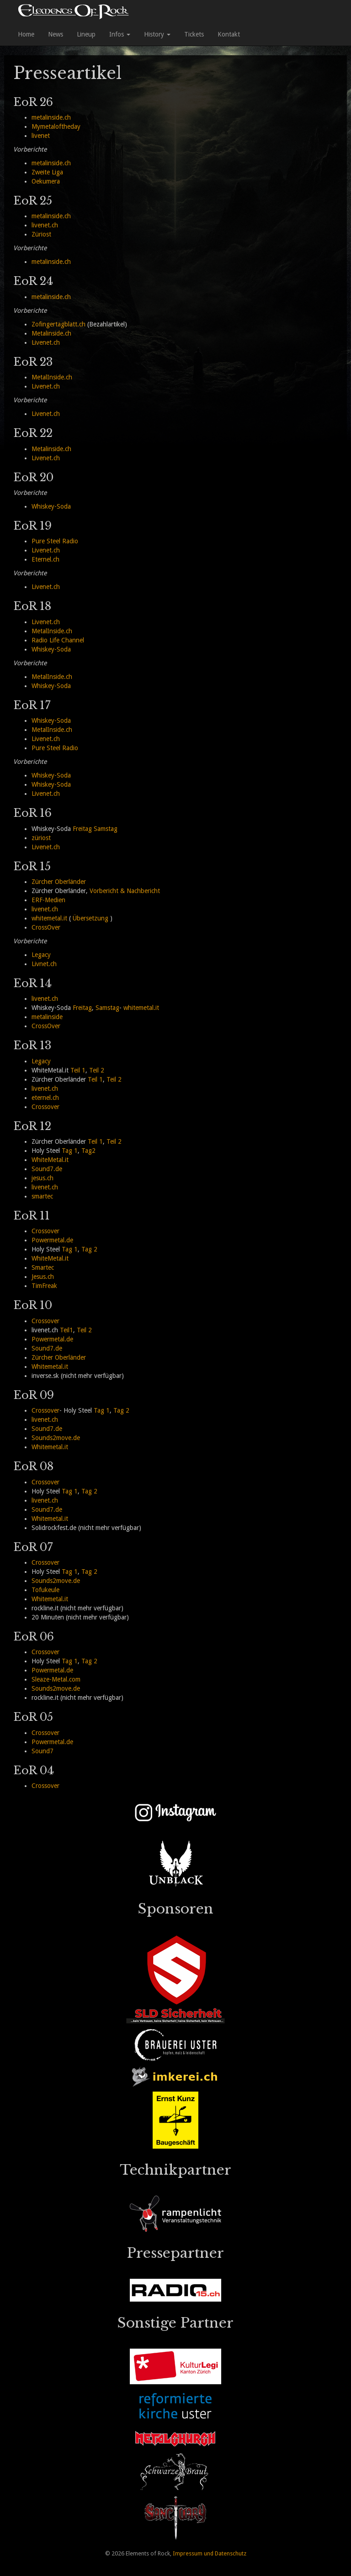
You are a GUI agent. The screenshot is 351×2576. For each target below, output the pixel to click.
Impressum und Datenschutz (209, 2553)
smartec (42, 1196)
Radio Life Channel (58, 640)
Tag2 (88, 1150)
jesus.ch (42, 1178)
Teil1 (66, 1330)
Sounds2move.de (56, 1437)
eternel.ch (45, 1097)
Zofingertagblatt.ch (58, 324)
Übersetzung (90, 918)
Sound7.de (47, 1168)
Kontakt (229, 34)
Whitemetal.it (50, 1366)
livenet (41, 135)
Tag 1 (70, 1150)
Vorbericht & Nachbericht (125, 890)
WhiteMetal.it (50, 1159)
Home (26, 34)
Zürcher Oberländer (59, 881)
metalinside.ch (51, 117)
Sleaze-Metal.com (56, 1679)
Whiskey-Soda (51, 506)
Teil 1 (77, 1070)
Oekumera (46, 181)
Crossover (45, 1106)
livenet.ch (45, 225)
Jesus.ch (43, 1276)
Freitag (82, 828)
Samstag (105, 828)
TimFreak (44, 1285)
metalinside (47, 1016)
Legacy (41, 954)
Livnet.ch (44, 963)
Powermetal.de (52, 1240)
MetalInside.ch (52, 377)
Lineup (86, 34)
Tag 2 (89, 1249)
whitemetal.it (49, 918)
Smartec (43, 1267)
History (157, 34)
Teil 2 (96, 1070)
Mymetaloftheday (56, 126)
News (55, 34)
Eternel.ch (45, 559)
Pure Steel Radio (55, 541)
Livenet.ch (46, 342)
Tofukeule (45, 1589)
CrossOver (46, 927)
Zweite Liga (47, 172)
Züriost (41, 234)
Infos (119, 34)
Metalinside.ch (51, 333)
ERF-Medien (48, 900)
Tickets (194, 34)
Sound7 (42, 1751)
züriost (41, 837)
